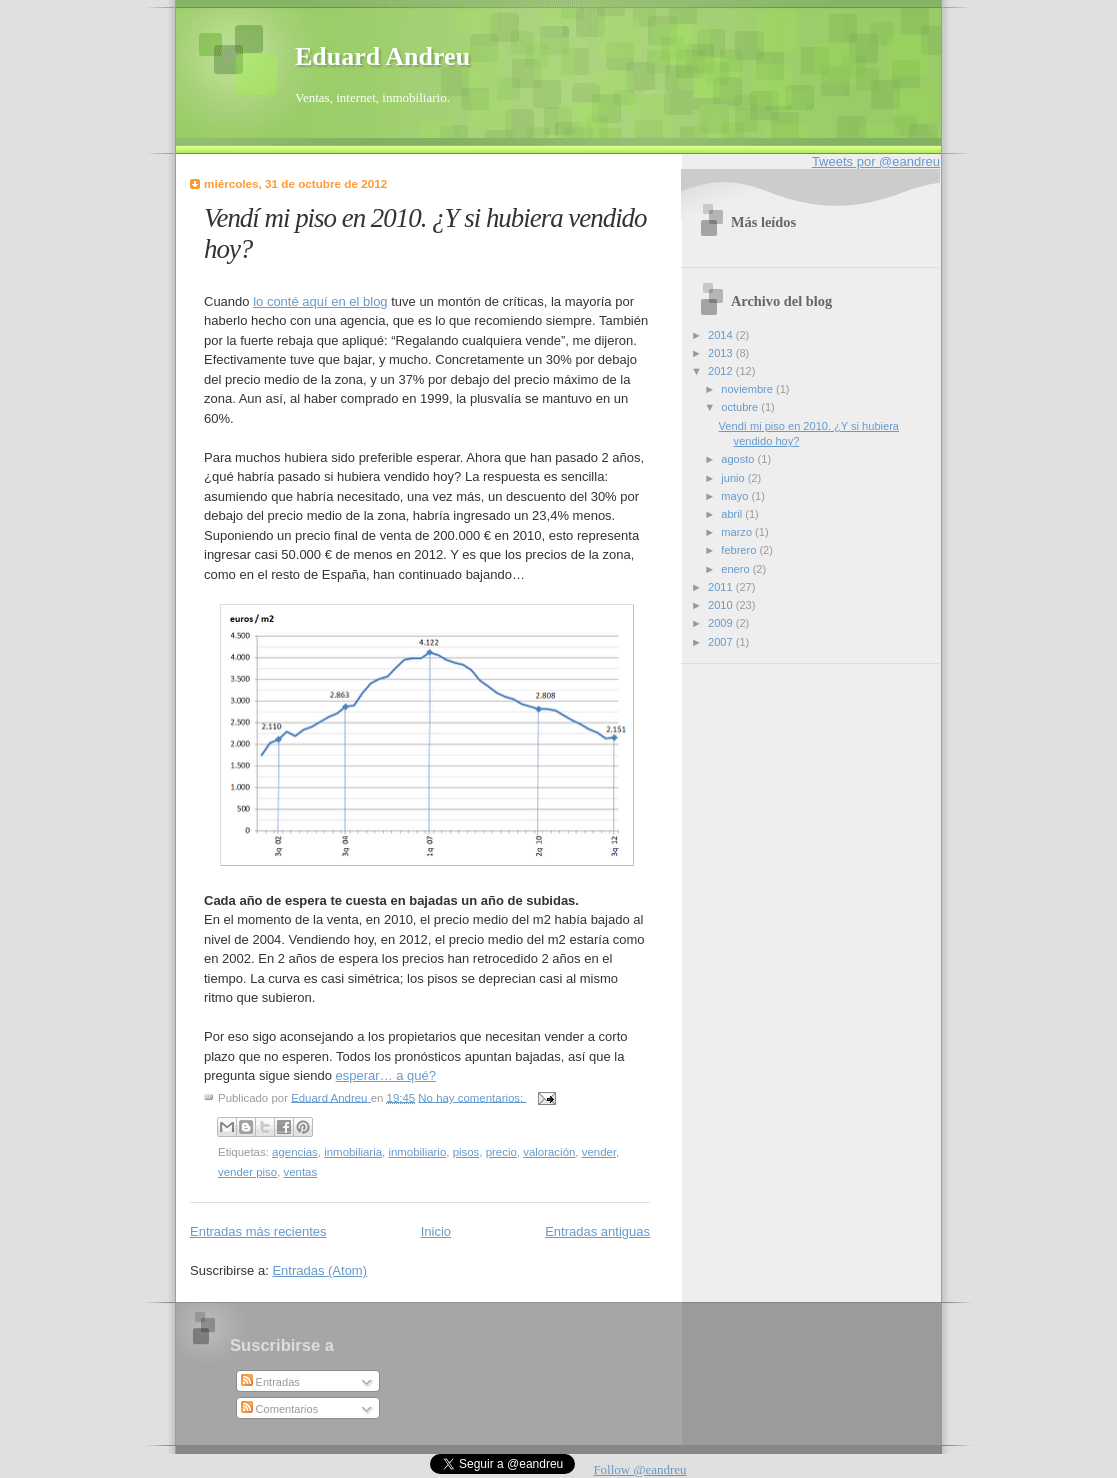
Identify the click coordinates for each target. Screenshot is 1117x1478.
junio (734, 478)
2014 (722, 335)
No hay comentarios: (472, 1097)
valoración (549, 1152)
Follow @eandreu (639, 1469)
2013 (722, 353)
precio (501, 1152)
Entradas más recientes (258, 1231)
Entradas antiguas (597, 1231)
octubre (741, 407)
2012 (722, 371)
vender (599, 1152)
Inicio (436, 1231)
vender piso (247, 1172)
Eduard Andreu (382, 56)
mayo (736, 496)
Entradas (270, 1382)
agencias (295, 1152)
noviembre (748, 389)
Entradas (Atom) (319, 1270)
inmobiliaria (353, 1152)
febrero (740, 550)
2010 (722, 605)
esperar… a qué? (386, 1075)
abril (733, 514)
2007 (722, 642)
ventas (301, 1172)
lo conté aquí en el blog (320, 301)
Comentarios (280, 1409)
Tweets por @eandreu (876, 161)
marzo (738, 532)
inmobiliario (417, 1152)
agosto (739, 459)
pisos (466, 1152)
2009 (722, 623)
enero (736, 569)
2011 (722, 587)
